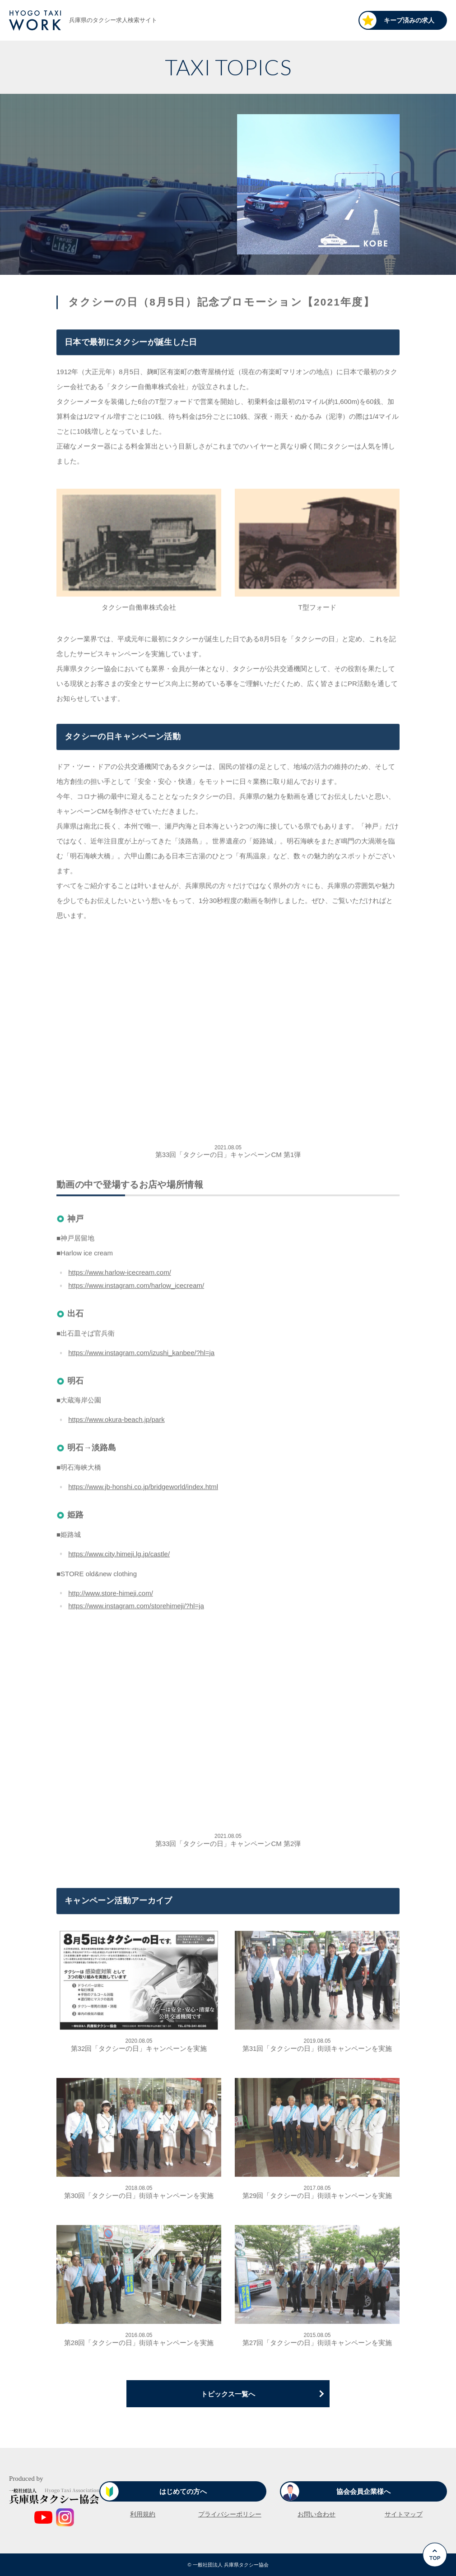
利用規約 (142, 2514)
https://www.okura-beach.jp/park (116, 1422)
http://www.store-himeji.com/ (110, 1595)
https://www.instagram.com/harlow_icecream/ (136, 1288)
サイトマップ (404, 2514)
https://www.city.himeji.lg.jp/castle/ (119, 1556)
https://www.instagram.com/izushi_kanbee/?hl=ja (141, 1355)
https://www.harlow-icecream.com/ (119, 1275)
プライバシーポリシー (229, 2514)
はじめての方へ (183, 2491)
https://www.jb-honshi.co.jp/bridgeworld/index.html (143, 1489)
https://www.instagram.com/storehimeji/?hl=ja (136, 1608)
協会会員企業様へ (363, 2491)
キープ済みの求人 (409, 20)
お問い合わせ (316, 2514)
